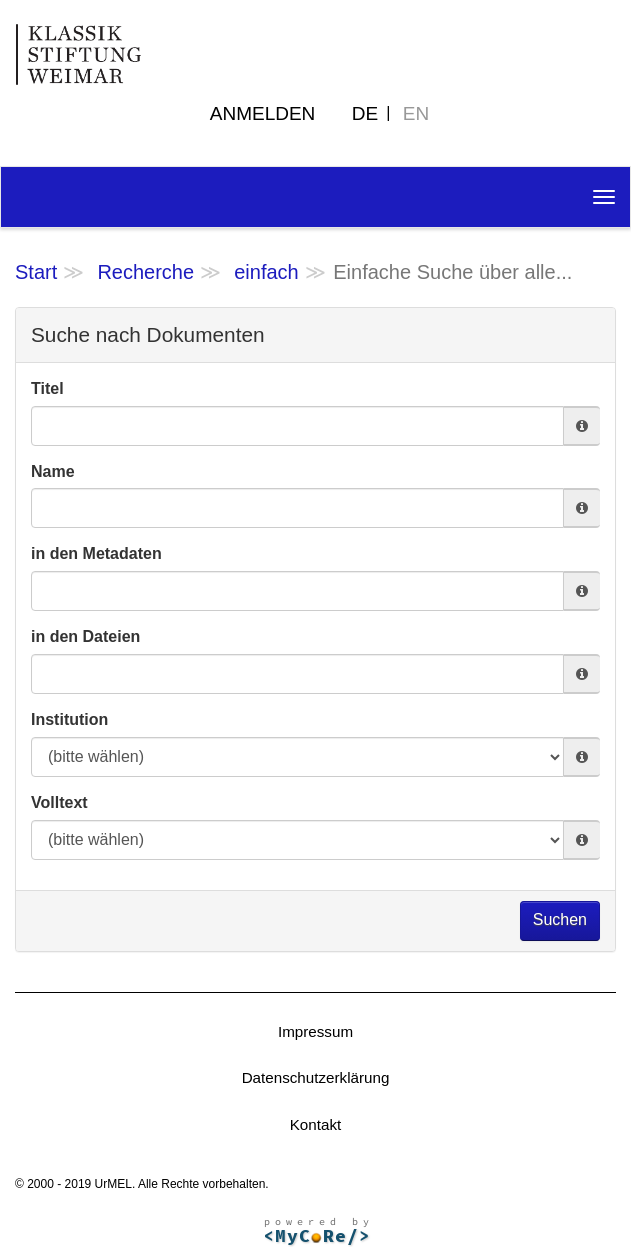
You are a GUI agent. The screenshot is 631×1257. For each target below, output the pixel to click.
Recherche (145, 272)
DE (365, 113)
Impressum (315, 1031)
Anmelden (263, 113)
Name (53, 471)
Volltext (59, 802)
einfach (266, 272)
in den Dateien (85, 636)
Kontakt (316, 1124)
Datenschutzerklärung (316, 1077)
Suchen (560, 919)
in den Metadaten (96, 553)
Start (36, 272)
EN (416, 113)
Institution (69, 719)
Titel (47, 388)
